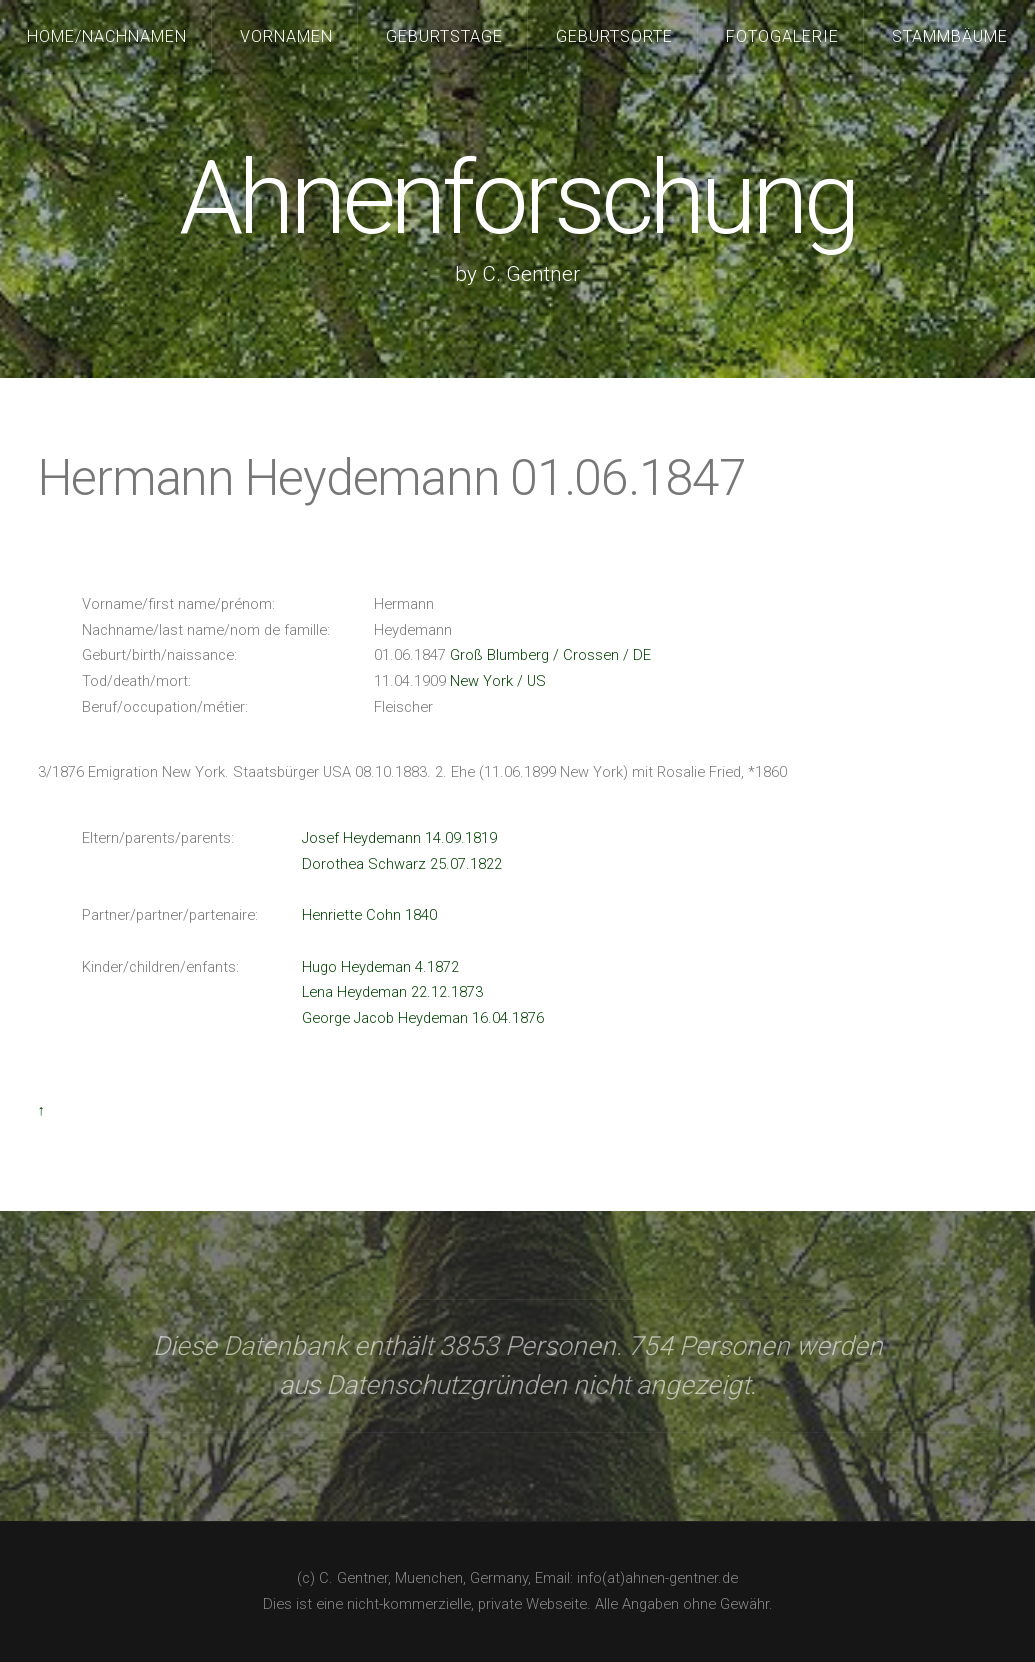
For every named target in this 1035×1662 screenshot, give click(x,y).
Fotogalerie (782, 36)
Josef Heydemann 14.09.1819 (399, 838)
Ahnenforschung (517, 198)
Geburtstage (444, 36)
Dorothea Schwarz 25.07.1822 (402, 864)
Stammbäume (950, 36)
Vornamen (286, 36)
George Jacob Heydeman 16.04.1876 (423, 1018)
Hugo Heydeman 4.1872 (380, 967)
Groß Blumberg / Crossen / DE (550, 655)
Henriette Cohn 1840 (369, 915)
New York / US (498, 681)
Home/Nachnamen (107, 36)
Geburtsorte (614, 36)
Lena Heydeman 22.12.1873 (392, 992)
